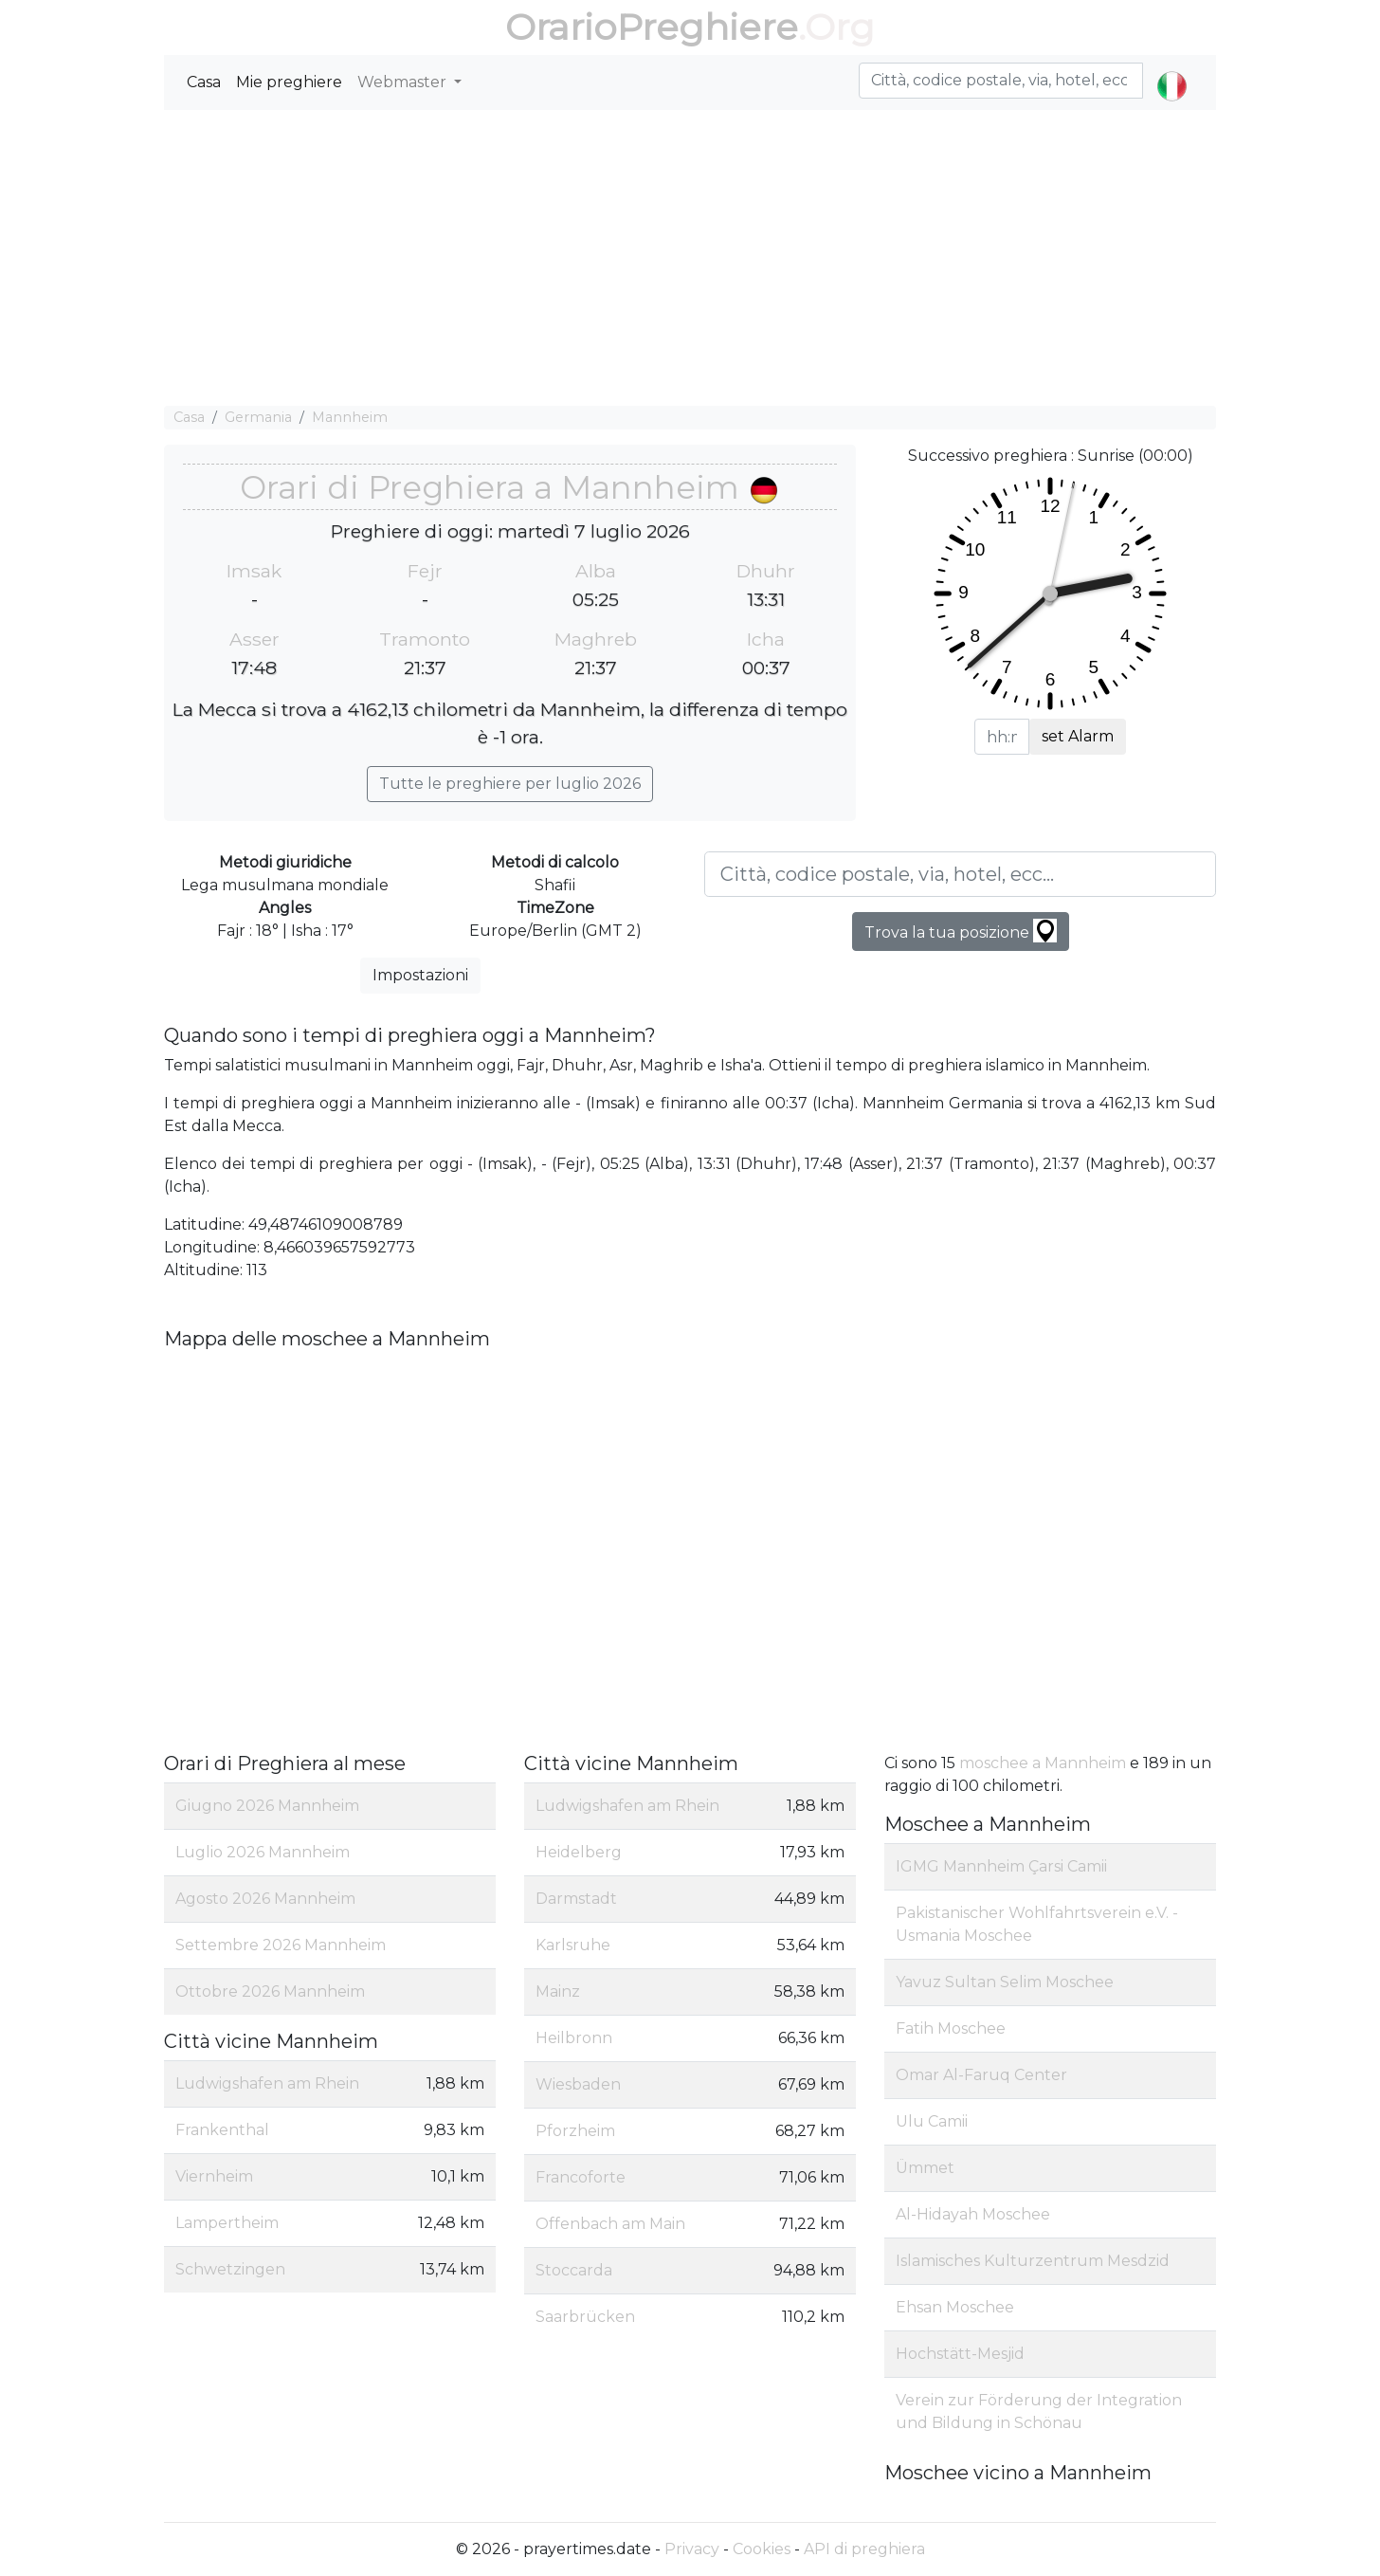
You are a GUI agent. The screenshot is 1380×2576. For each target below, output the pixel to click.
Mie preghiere (289, 82)
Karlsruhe (573, 1945)
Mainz (558, 1991)
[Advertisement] (690, 258)
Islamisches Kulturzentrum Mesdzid (1033, 2261)
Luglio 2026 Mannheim (262, 1852)
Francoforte (581, 2177)
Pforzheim (575, 2131)
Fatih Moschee (951, 2028)
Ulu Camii (932, 2121)
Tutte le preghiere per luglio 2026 (510, 784)
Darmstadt (576, 1899)
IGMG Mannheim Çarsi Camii (1001, 1866)
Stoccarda (574, 2270)
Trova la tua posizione (960, 930)
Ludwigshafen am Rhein (267, 2083)
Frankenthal (222, 2130)
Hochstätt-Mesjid (960, 2354)
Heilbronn (574, 2038)
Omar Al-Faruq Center (981, 2075)
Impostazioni (420, 975)
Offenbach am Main (610, 2224)
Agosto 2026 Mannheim (265, 1899)
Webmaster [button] (403, 82)
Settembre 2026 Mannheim (280, 1945)
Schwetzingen (230, 2269)
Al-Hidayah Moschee (973, 2214)
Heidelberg (579, 1852)
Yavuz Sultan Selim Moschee (1005, 1982)
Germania (258, 417)
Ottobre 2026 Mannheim (270, 1991)
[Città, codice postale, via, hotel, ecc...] (960, 874)
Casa (204, 82)
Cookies (761, 2549)
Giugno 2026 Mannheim (267, 1806)
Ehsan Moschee (955, 2307)
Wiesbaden (578, 2084)
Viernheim (214, 2176)
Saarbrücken (585, 2317)
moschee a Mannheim (1042, 1763)
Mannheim (350, 417)
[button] (1172, 70)
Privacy (691, 2549)
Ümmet (925, 2168)
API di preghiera (864, 2549)
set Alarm (1078, 736)
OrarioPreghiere (651, 27)
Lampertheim (227, 2223)
